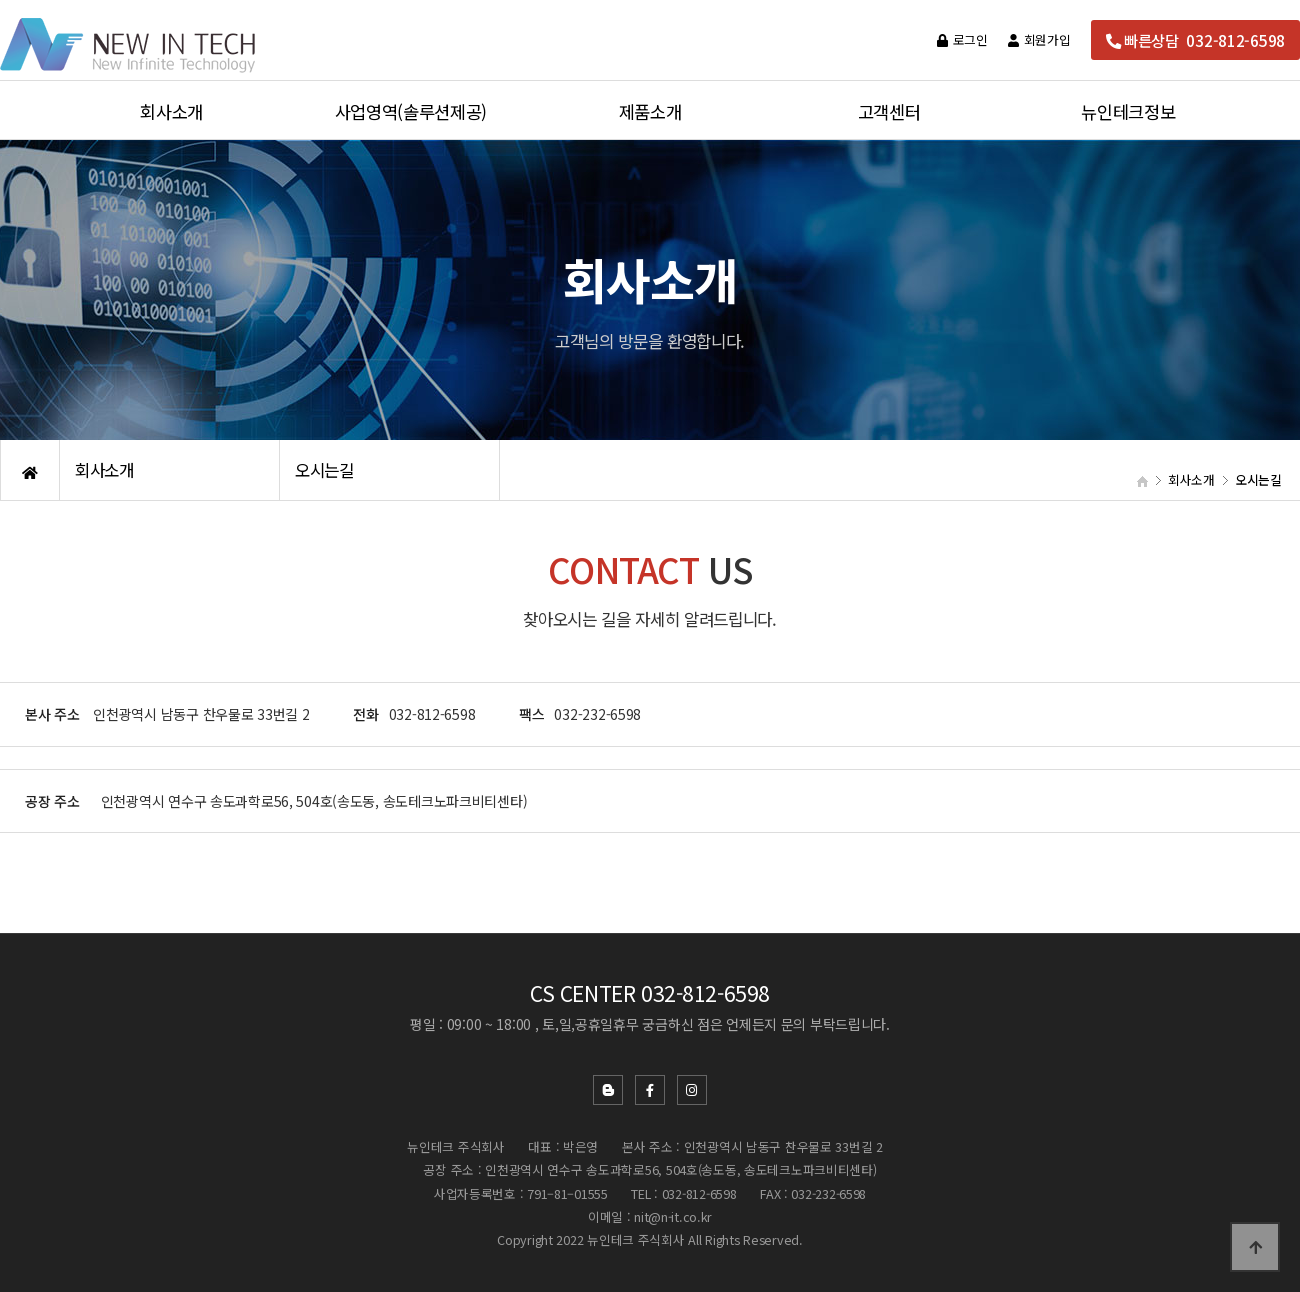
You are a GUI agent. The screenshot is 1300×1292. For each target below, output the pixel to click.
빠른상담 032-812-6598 (1195, 40)
